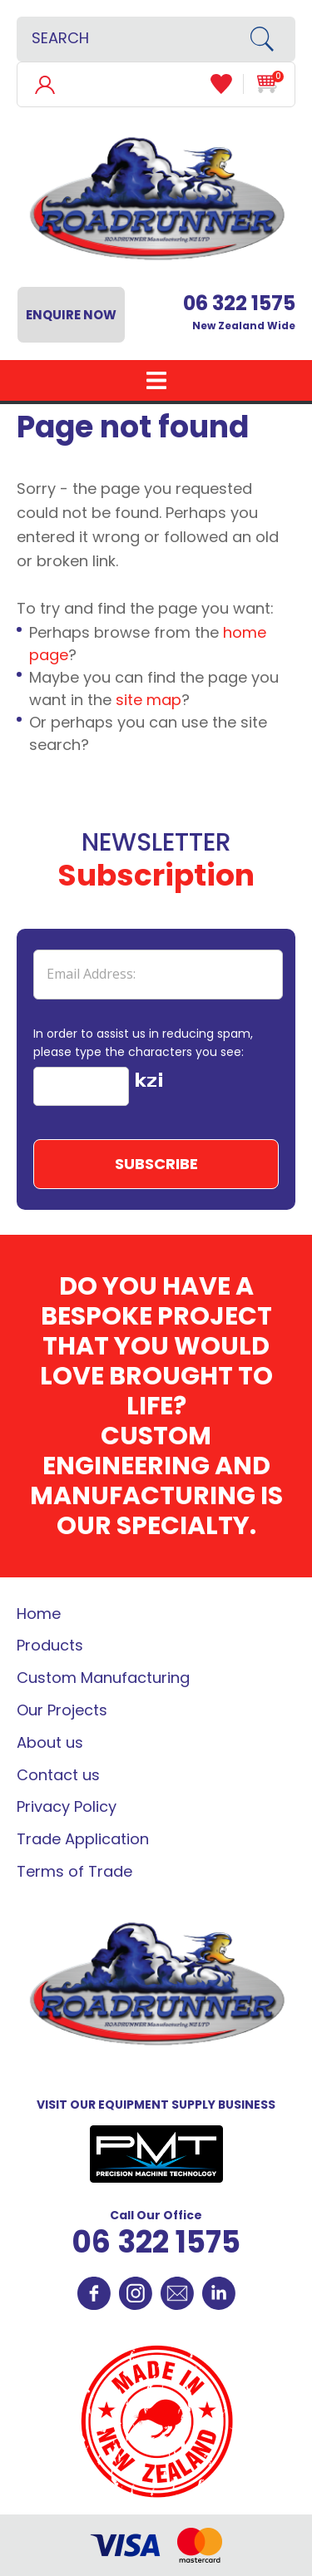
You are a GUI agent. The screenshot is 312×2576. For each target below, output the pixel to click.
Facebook (94, 2293)
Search (267, 39)
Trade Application (83, 1838)
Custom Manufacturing (103, 1677)
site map (148, 699)
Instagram (135, 2293)
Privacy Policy (66, 1806)
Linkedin (218, 2293)
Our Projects (62, 1710)
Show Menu (156, 380)
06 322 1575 (156, 2242)
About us (50, 1742)
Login (44, 83)
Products (50, 1645)
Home (39, 1613)
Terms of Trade (74, 1871)
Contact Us (177, 2293)
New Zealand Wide (239, 312)
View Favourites (227, 84)
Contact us (58, 1774)
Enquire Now (71, 314)
